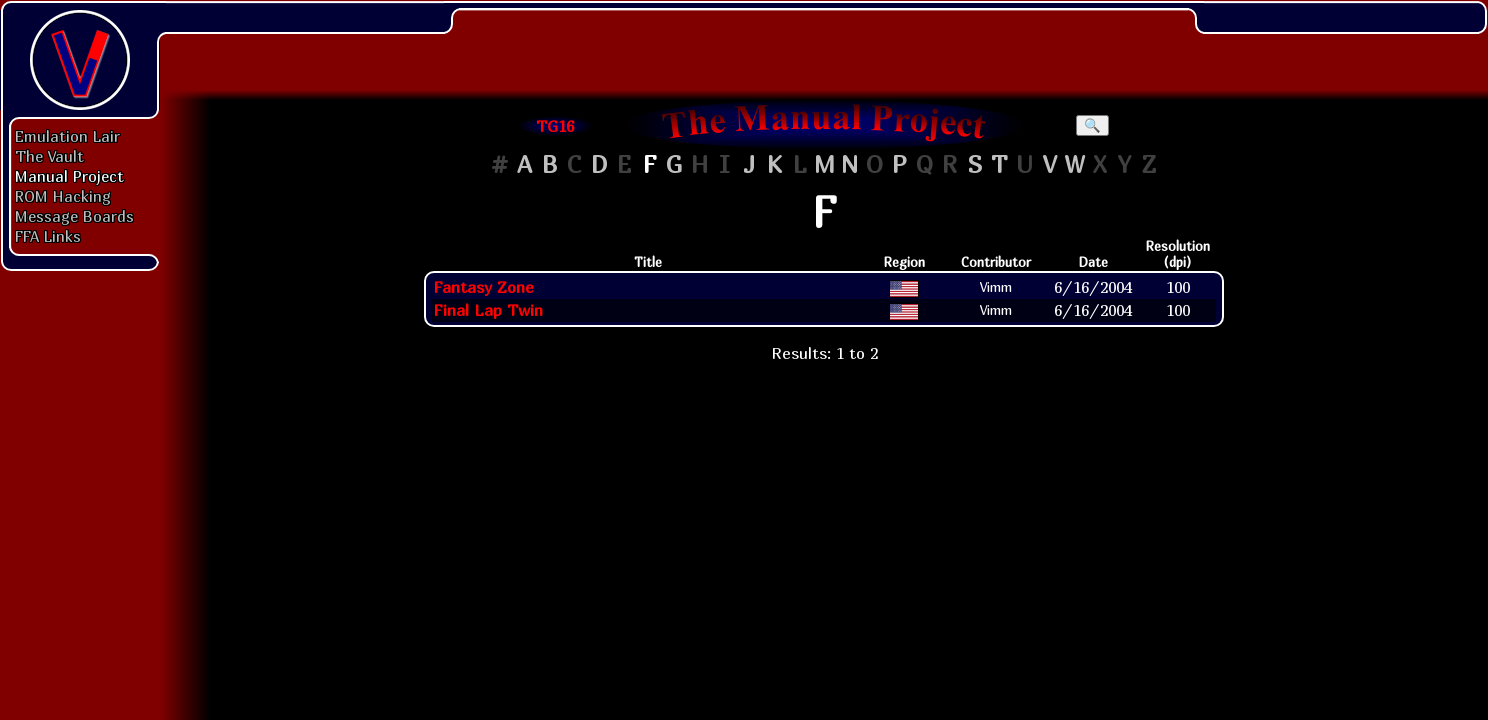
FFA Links (48, 236)
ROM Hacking (63, 196)
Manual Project (69, 176)
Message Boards (74, 216)
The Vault (49, 156)
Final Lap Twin (488, 310)
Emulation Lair (67, 136)
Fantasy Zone (483, 287)
